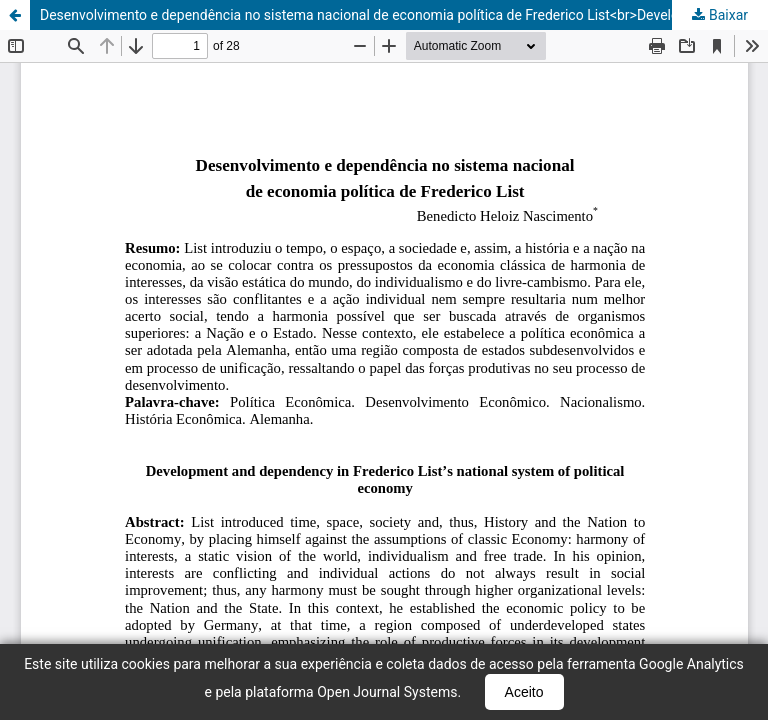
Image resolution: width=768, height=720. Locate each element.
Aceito (524, 692)
